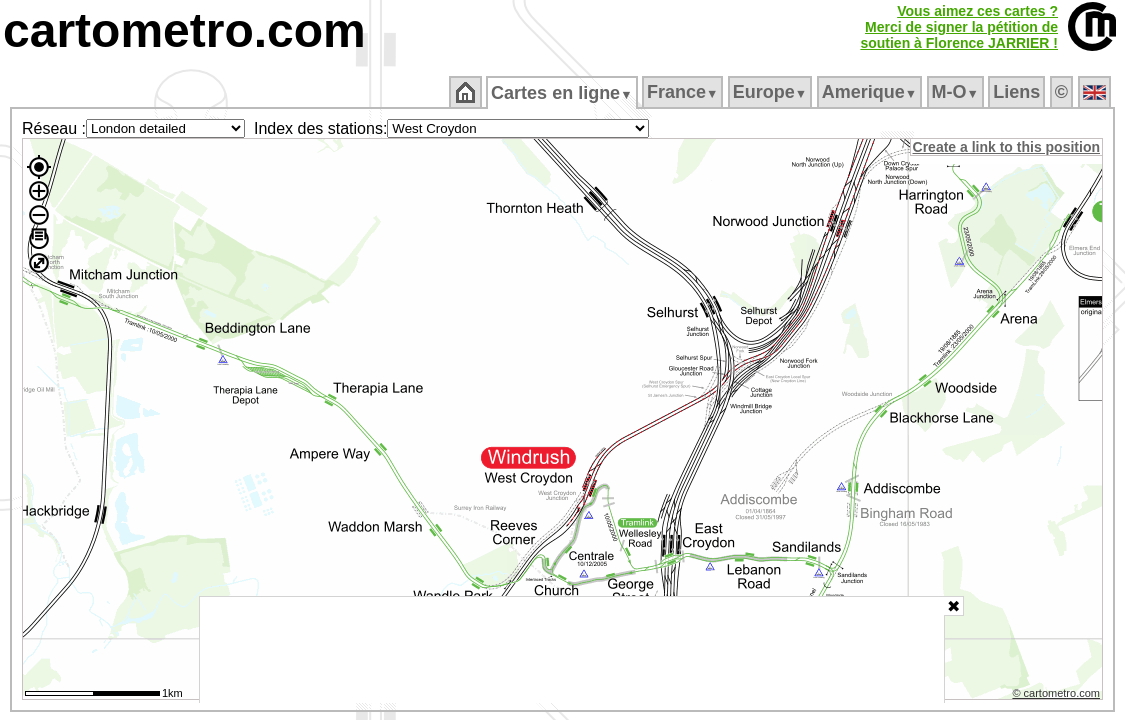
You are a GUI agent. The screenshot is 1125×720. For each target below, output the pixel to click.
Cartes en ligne (563, 93)
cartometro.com (184, 30)
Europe (771, 92)
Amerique (870, 92)
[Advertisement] (572, 650)
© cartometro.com (1058, 696)
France (683, 92)
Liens (1018, 92)
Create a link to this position (1007, 147)
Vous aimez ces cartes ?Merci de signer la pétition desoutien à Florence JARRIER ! (959, 27)
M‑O (956, 92)
